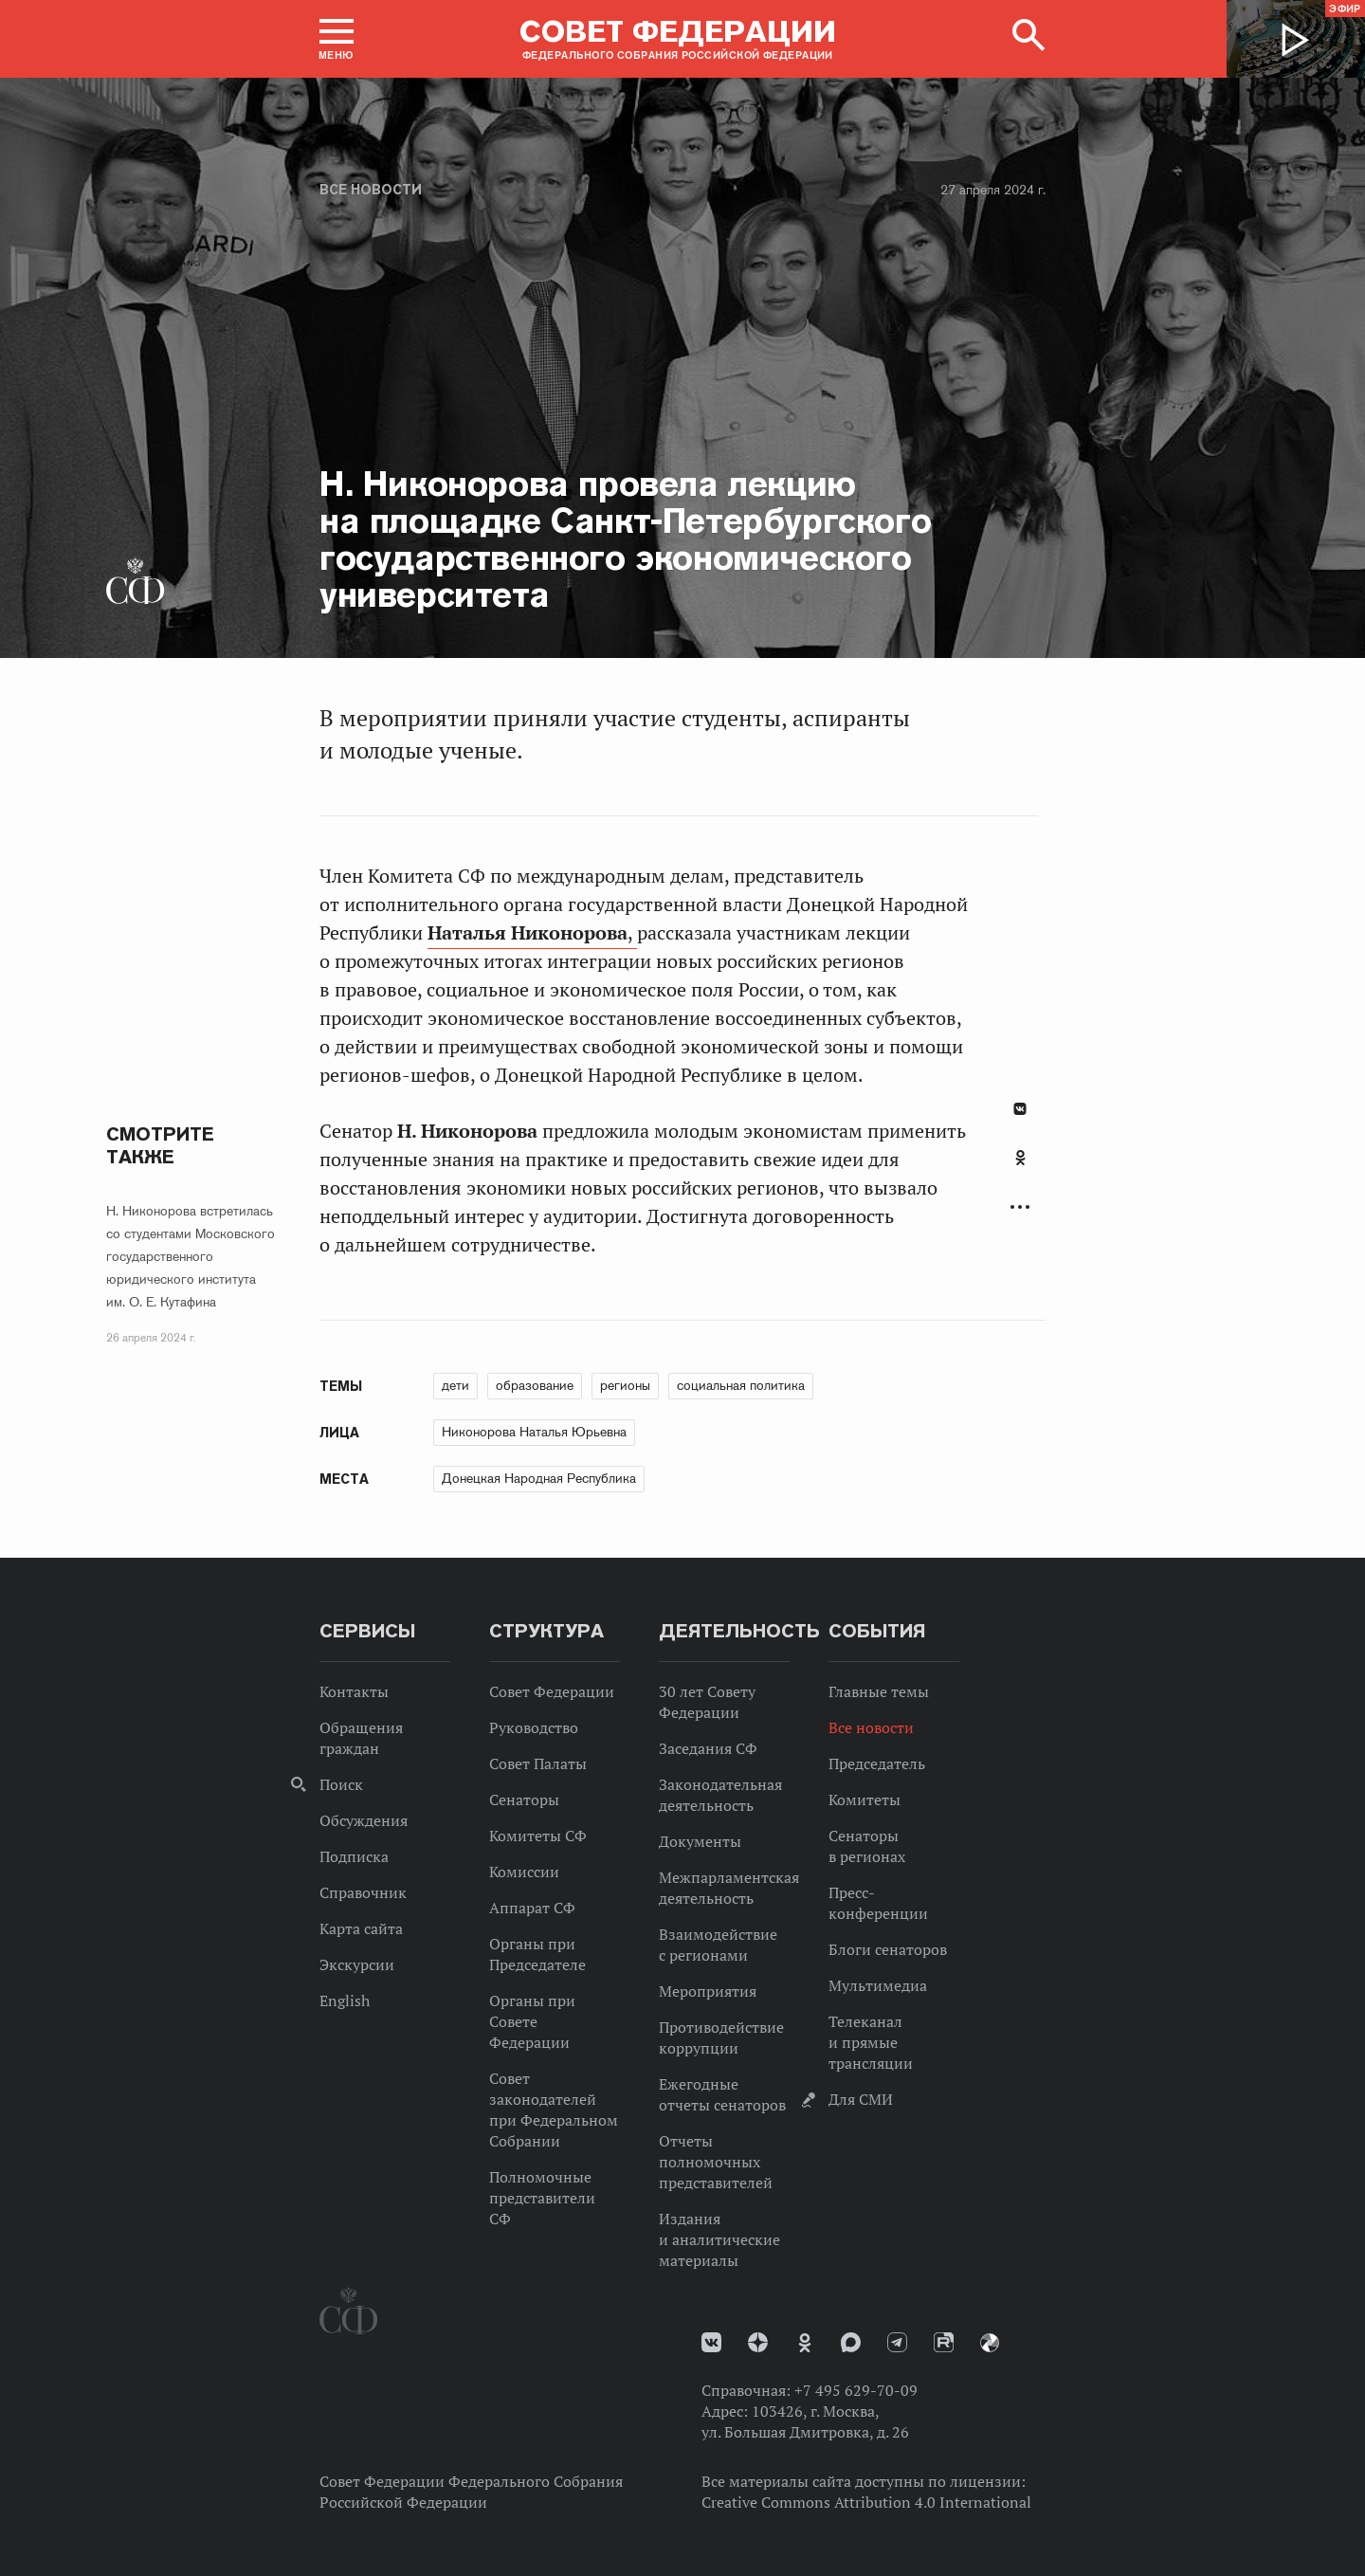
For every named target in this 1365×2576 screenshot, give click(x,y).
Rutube (944, 2342)
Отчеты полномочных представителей (716, 2161)
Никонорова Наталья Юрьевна (534, 1431)
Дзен (758, 2342)
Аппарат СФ (532, 1907)
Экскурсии (356, 1964)
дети (455, 1385)
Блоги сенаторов (887, 1949)
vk (711, 2342)
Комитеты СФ (538, 1835)
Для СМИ (860, 2099)
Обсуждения (363, 1820)
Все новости (370, 189)
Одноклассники (1020, 1157)
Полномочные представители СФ (542, 2197)
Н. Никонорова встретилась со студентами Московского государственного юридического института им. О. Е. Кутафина (190, 1256)
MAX (851, 2342)
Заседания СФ (708, 1748)
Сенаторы (524, 1799)
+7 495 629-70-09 (856, 2390)
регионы (625, 1385)
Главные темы (878, 1691)
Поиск (341, 1784)
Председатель (876, 1763)
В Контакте (1020, 1109)
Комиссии (524, 1871)
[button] (336, 39)
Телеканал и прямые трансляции (870, 2042)
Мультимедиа (877, 1985)
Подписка (354, 1856)
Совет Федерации (551, 1691)
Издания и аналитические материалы (719, 2239)
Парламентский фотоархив (989, 2342)
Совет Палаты (538, 1763)
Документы (700, 1841)
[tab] (1020, 1168)
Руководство (533, 1727)
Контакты (354, 1691)
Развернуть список (1019, 1207)
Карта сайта (361, 1928)
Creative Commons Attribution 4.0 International (866, 2502)
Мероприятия (707, 1991)
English (344, 2000)
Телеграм (897, 2342)
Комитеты (864, 1799)
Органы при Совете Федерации (532, 2021)
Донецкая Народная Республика (539, 1478)
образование (534, 1385)
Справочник (363, 1892)
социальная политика (741, 1385)
